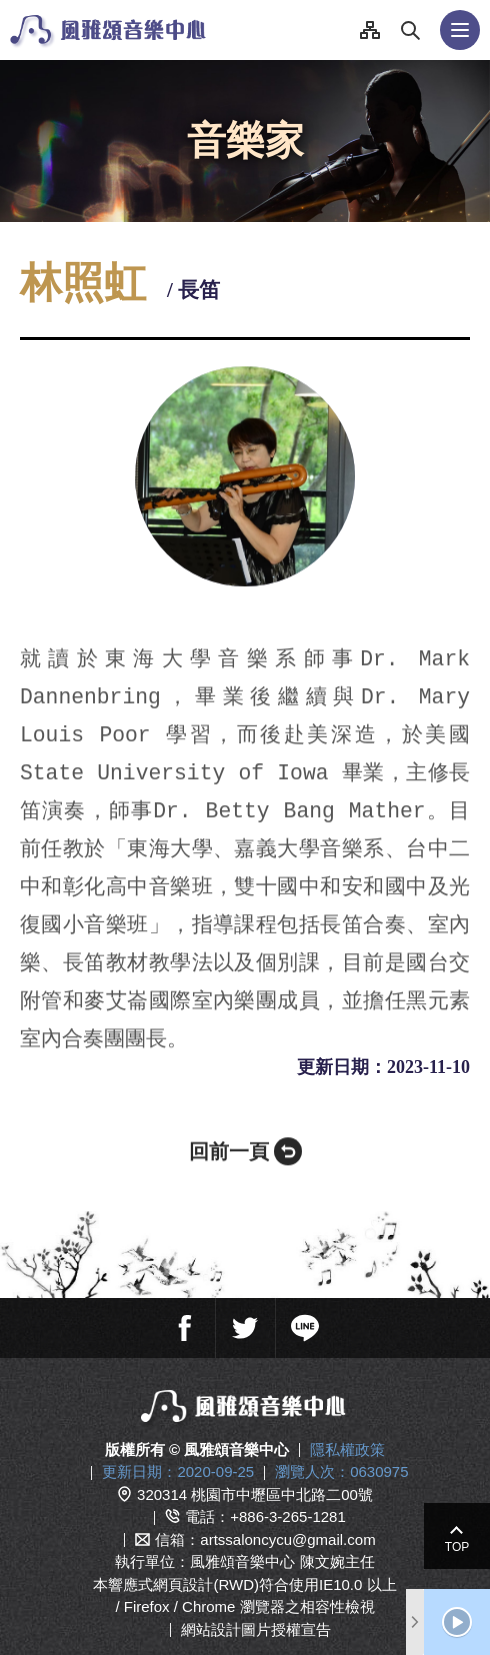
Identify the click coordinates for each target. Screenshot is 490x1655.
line (305, 1317)
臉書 (185, 1317)
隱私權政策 (347, 1438)
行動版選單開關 (460, 30)
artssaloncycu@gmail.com (287, 1528)
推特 (245, 1317)
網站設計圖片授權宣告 (256, 1618)
